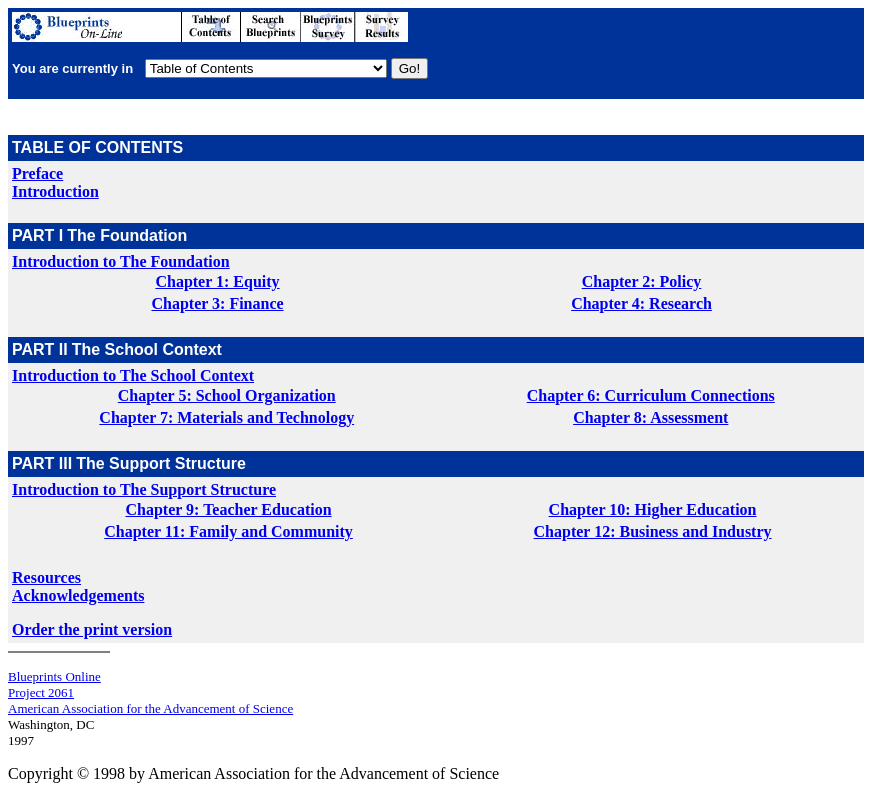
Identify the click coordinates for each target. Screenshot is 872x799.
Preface (37, 173)
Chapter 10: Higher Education (653, 509)
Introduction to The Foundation (121, 261)
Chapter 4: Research (641, 303)
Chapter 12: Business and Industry (653, 531)
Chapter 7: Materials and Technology (226, 417)
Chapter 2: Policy (642, 281)
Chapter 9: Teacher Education (229, 509)
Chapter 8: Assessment (650, 417)
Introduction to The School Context (133, 375)
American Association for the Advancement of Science (150, 708)
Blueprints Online (54, 676)
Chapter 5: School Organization (227, 395)
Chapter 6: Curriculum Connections (651, 395)
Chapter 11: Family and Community (228, 531)
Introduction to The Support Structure (144, 489)
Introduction (55, 191)
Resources (46, 577)
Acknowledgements (78, 595)
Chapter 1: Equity (217, 281)
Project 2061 (41, 692)
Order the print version (92, 629)
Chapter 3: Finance (217, 303)
